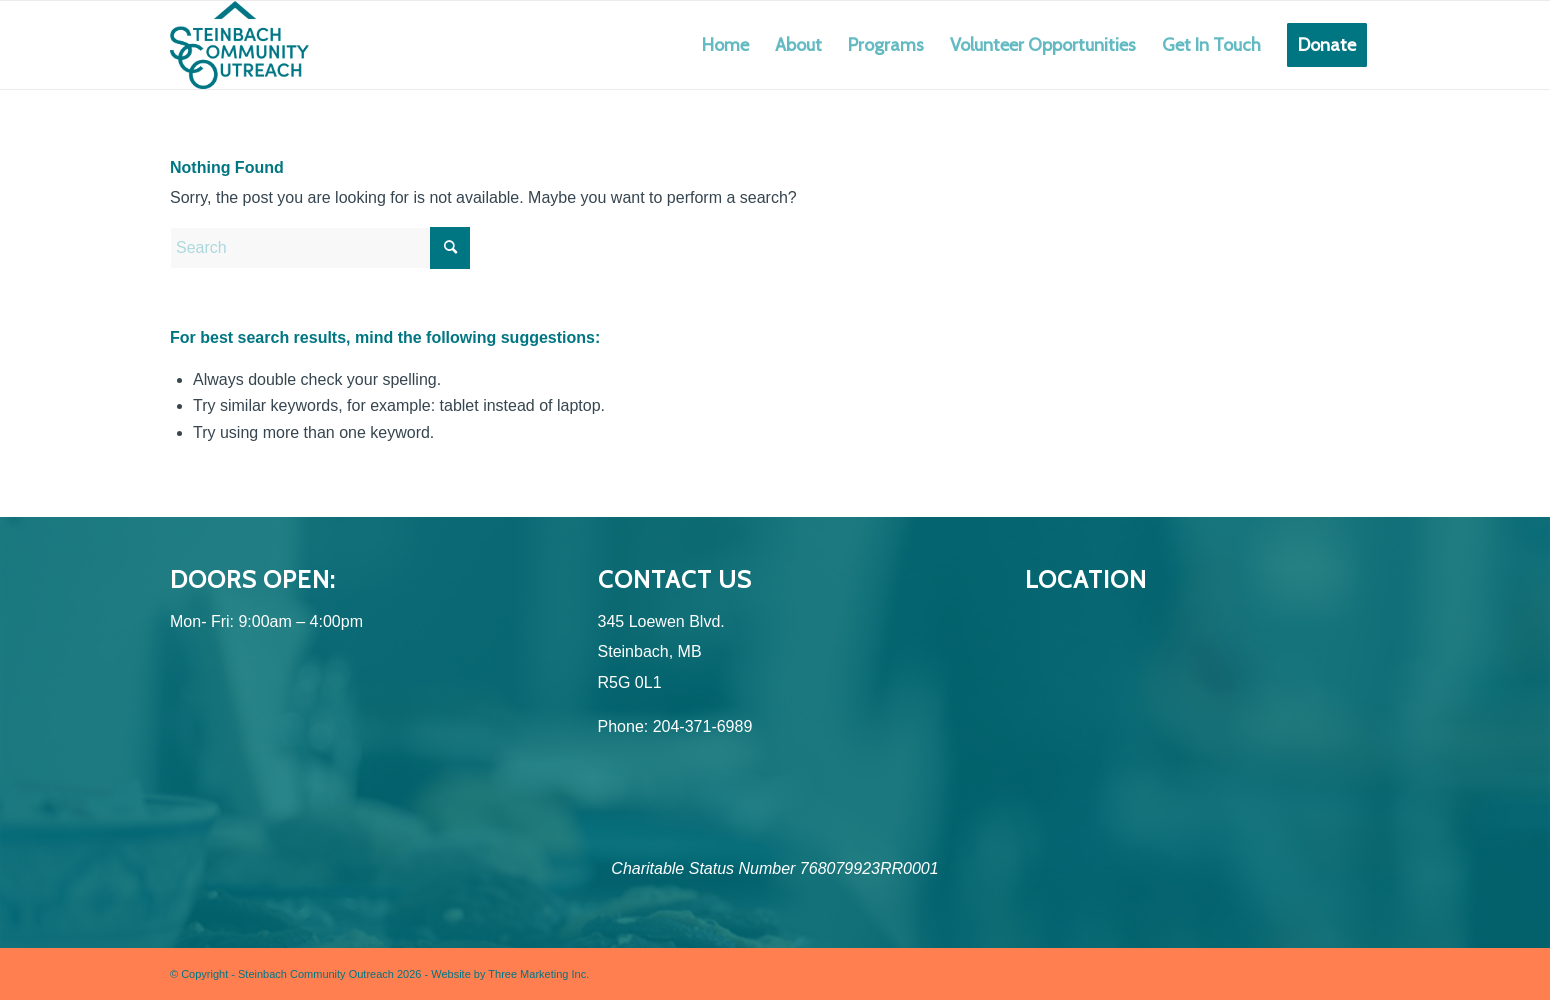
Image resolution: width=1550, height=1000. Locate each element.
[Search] (320, 248)
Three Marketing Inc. (538, 974)
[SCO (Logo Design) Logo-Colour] (239, 45)
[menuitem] (725, 45)
